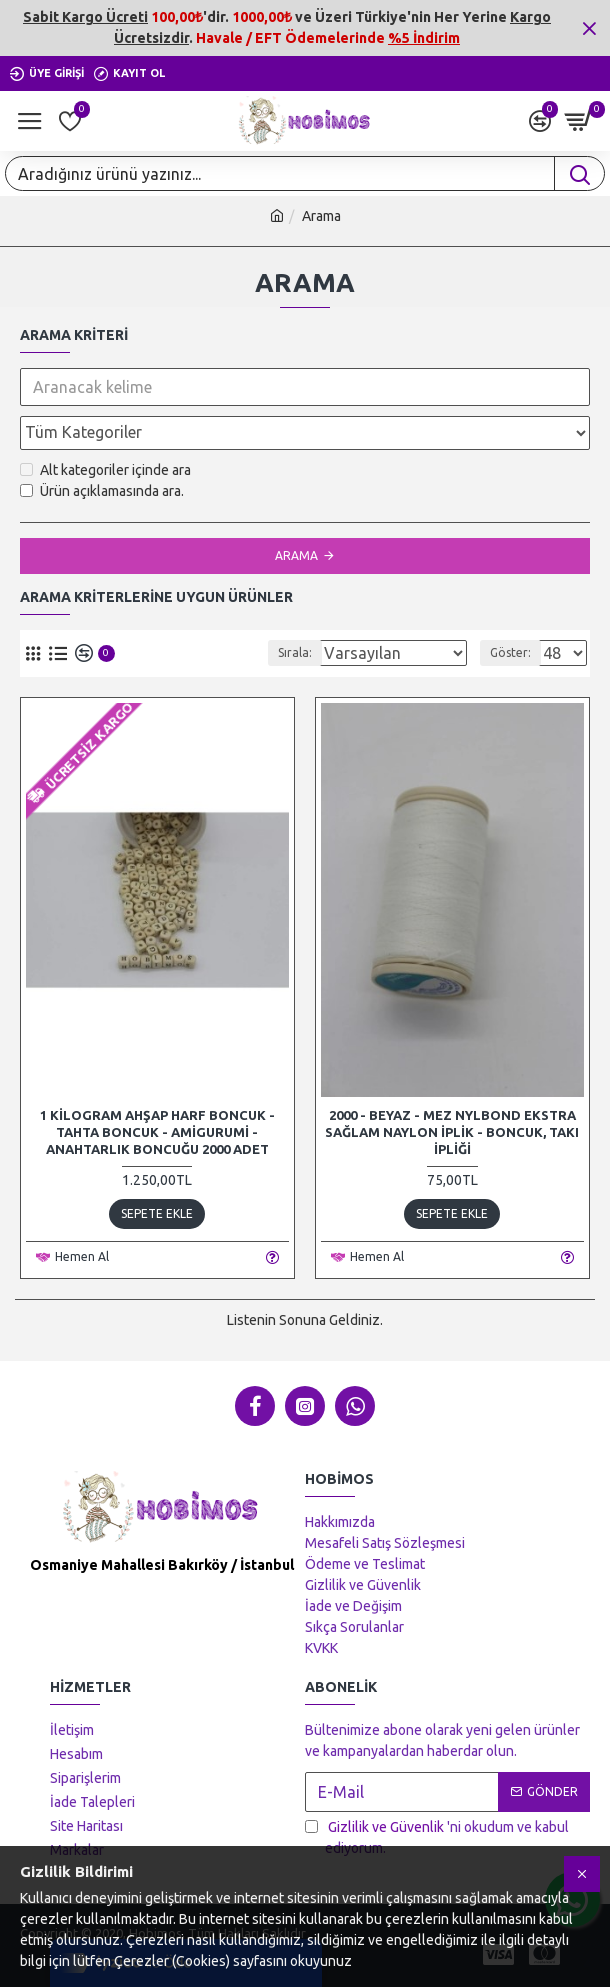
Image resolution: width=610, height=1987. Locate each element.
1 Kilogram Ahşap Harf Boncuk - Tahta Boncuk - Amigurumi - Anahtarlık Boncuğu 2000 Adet (157, 1132)
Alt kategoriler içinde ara (105, 470)
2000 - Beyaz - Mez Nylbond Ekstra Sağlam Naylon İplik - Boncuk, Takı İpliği (452, 1132)
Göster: (510, 652)
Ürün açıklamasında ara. (102, 491)
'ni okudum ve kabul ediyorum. (437, 1836)
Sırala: (279, 652)
